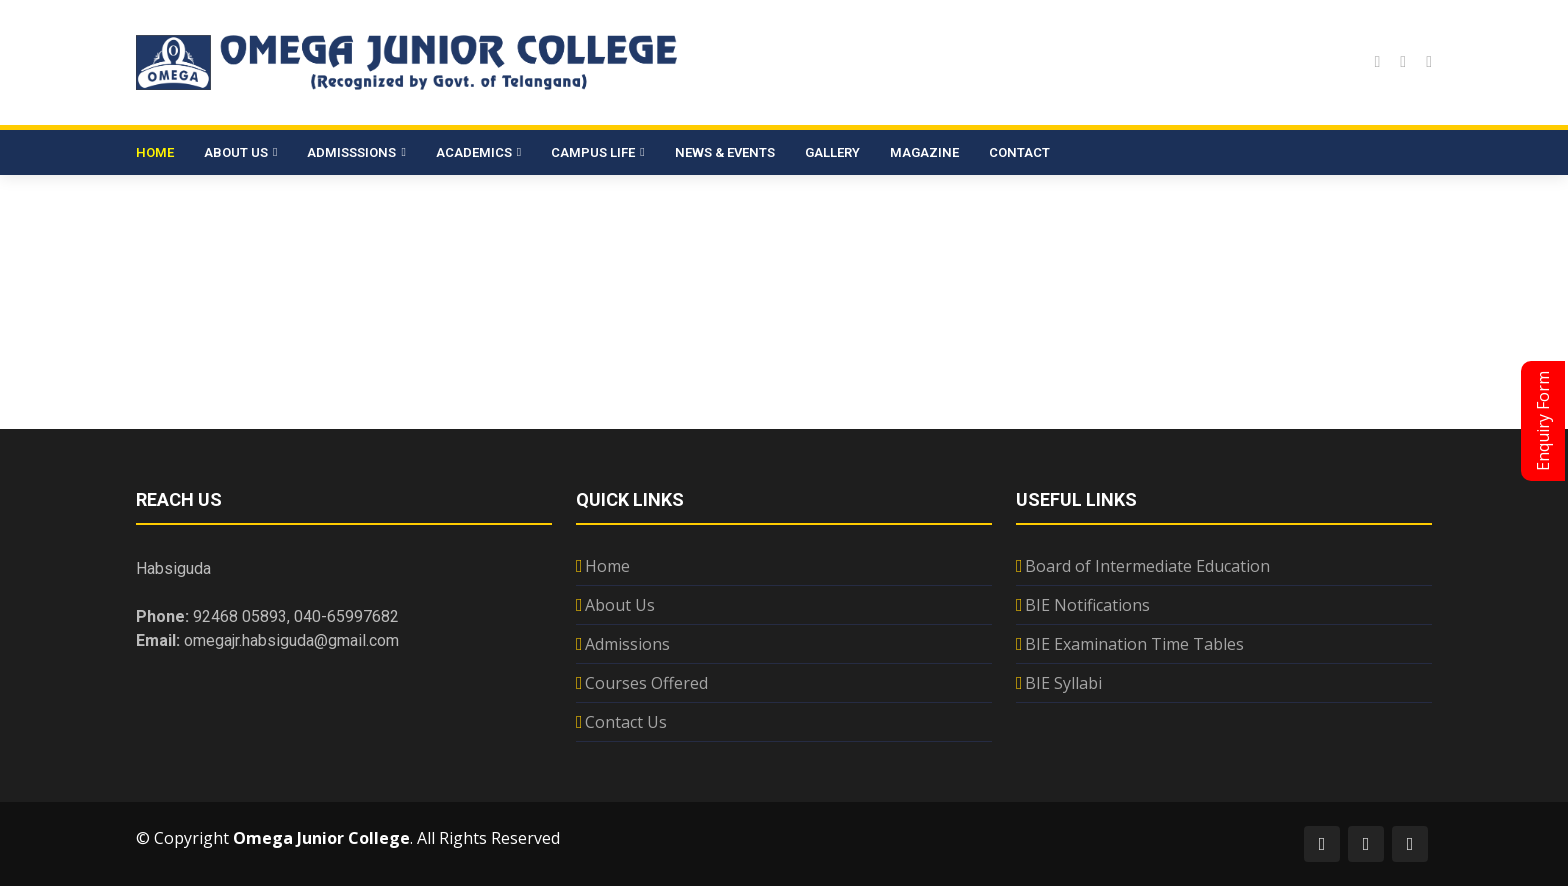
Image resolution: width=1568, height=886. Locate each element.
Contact (1019, 152)
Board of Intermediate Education (1147, 566)
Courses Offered (646, 683)
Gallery (832, 152)
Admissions (627, 644)
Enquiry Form (1543, 421)
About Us (620, 605)
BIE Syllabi (1063, 683)
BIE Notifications (1087, 605)
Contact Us (626, 722)
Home (155, 152)
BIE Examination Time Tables (1134, 644)
